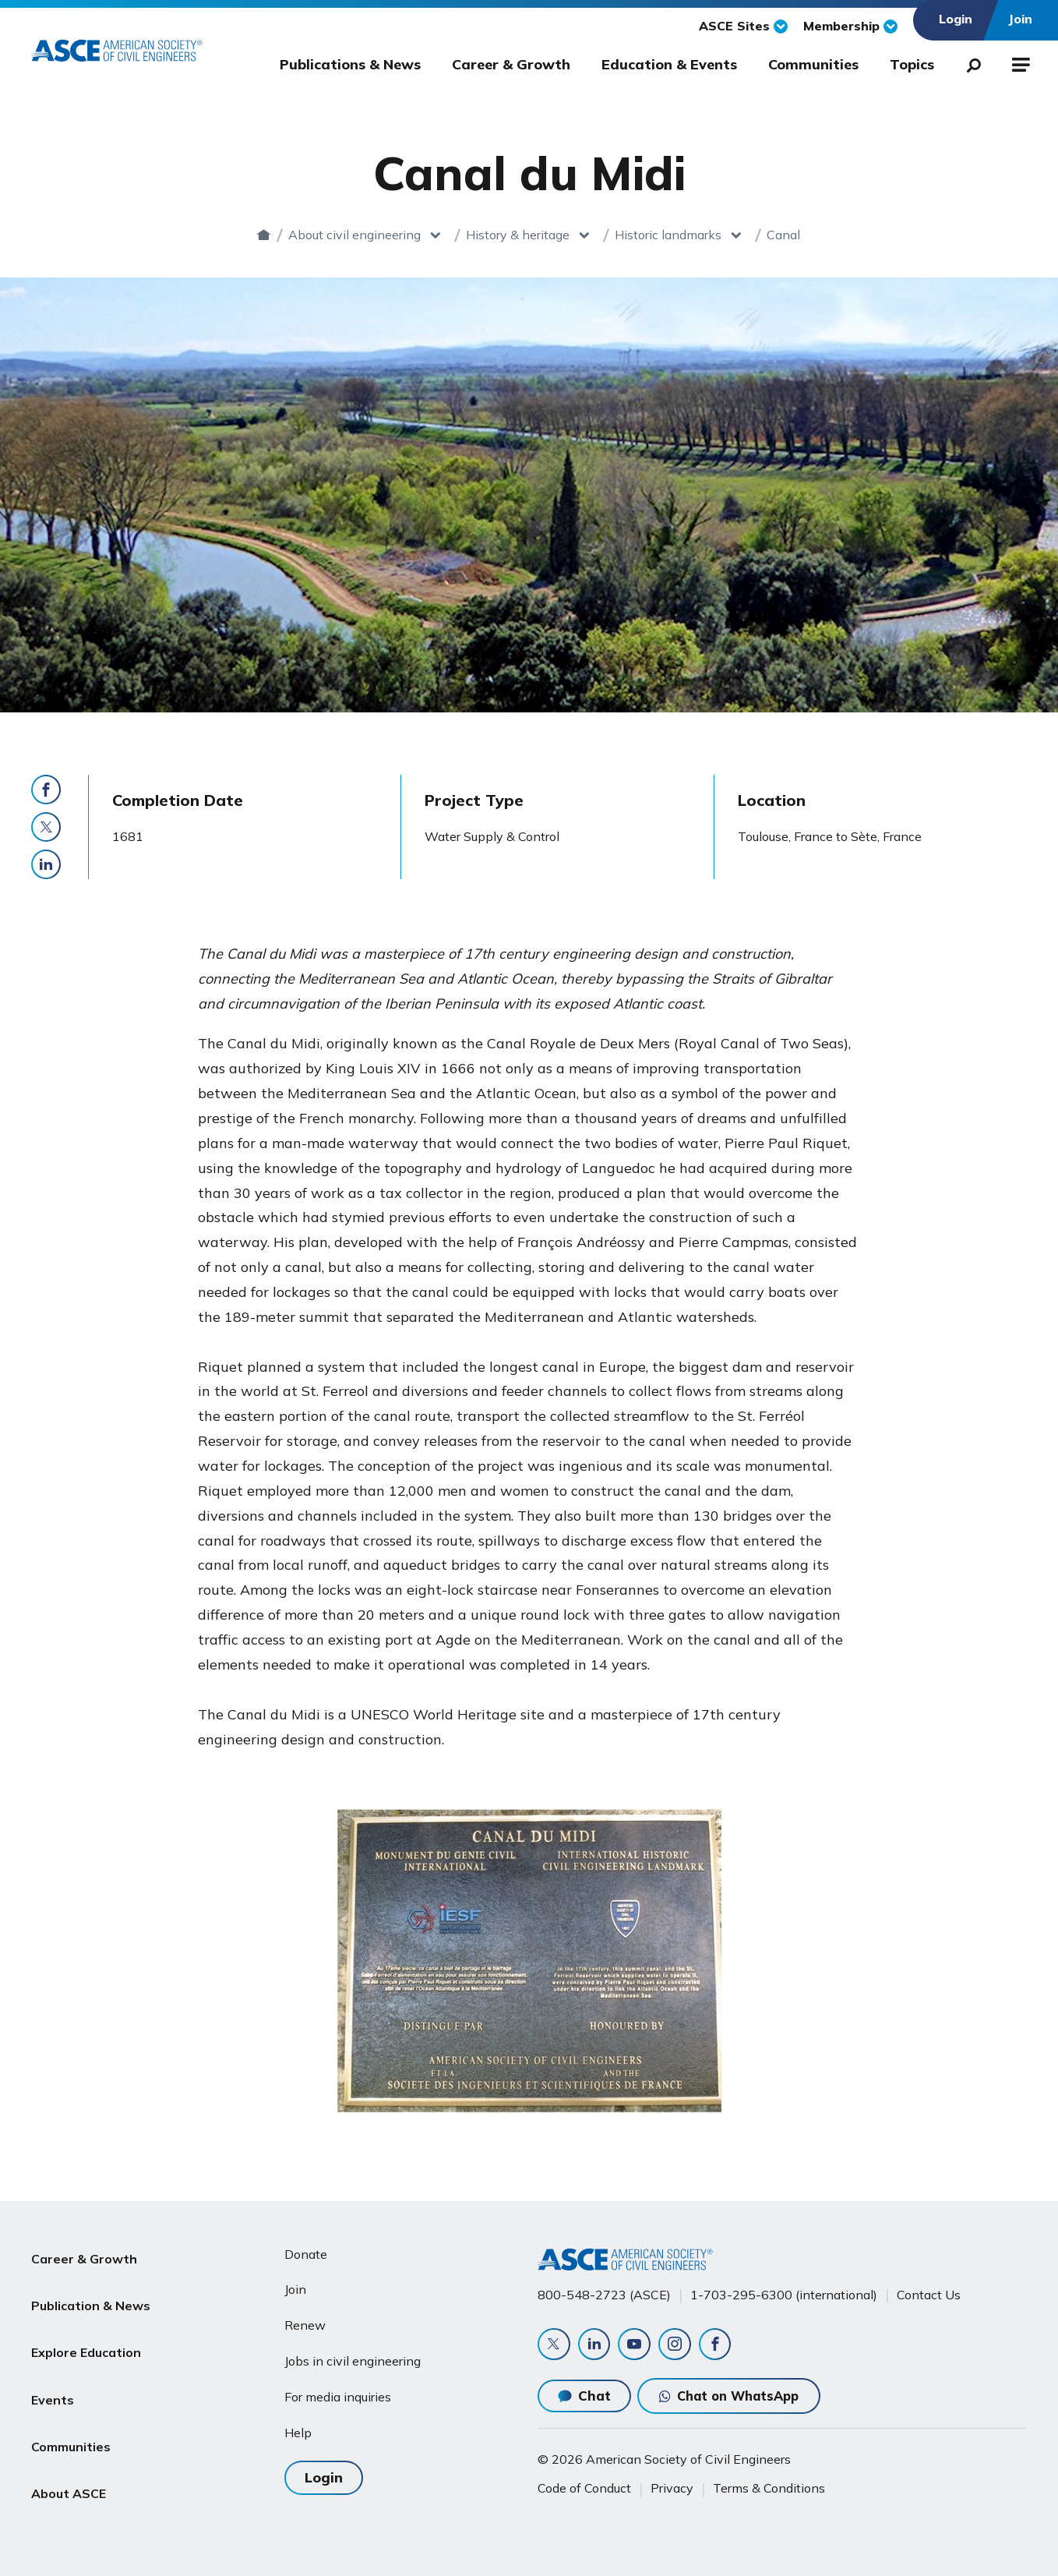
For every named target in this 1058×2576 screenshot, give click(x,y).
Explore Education (86, 2325)
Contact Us (929, 2291)
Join (295, 2286)
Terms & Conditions (769, 2488)
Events (52, 2362)
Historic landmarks (647, 234)
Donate (305, 2251)
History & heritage (496, 234)
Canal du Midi (784, 234)
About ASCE (68, 2437)
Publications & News (350, 64)
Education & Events (669, 64)
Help (298, 2429)
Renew (305, 2322)
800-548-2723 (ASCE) (604, 2291)
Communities (813, 64)
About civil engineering (333, 234)
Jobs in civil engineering (352, 2358)
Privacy (672, 2488)
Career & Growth (511, 64)
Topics (912, 64)
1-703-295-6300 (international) (783, 2291)
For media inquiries (337, 2393)
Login (324, 2473)
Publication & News (90, 2287)
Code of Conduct (584, 2488)
